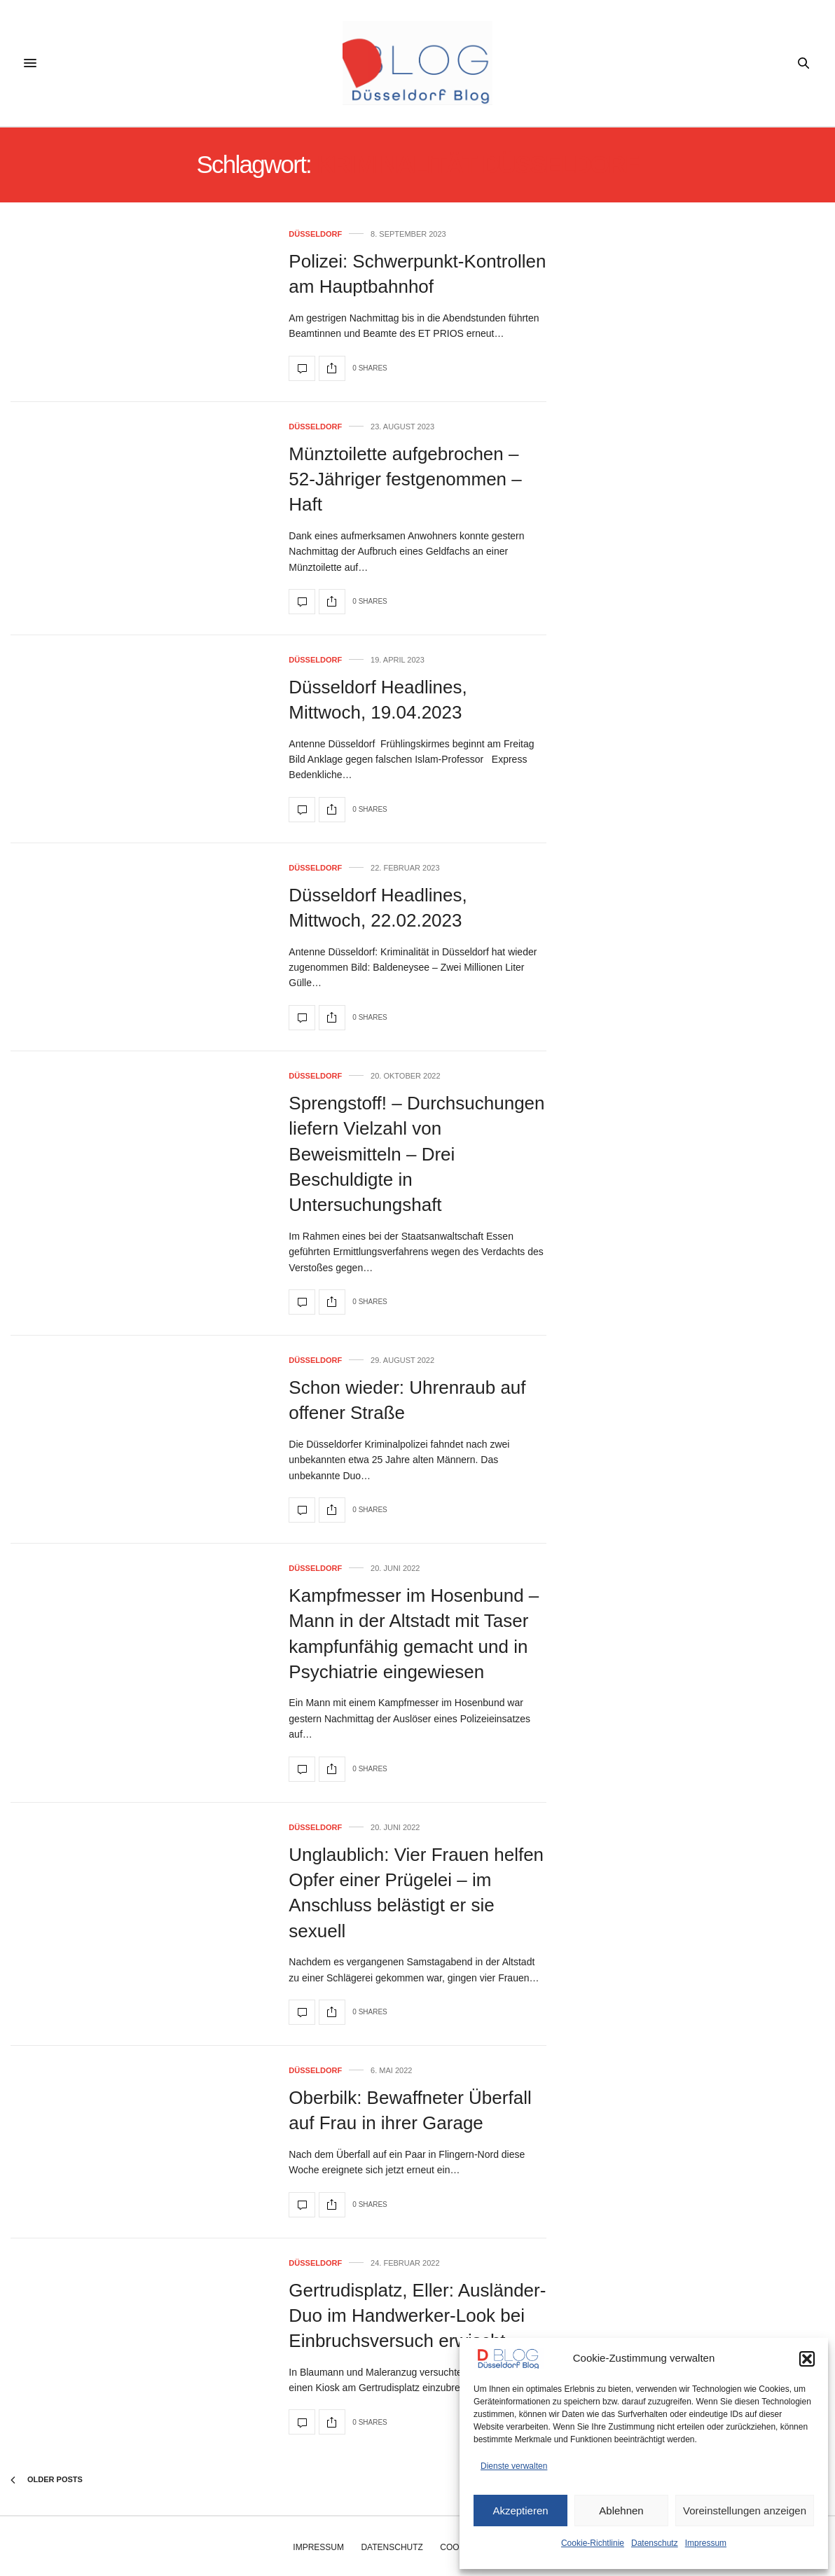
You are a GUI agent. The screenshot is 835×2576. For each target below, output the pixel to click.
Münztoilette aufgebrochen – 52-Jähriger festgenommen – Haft (405, 479)
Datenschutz (654, 2543)
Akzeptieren (520, 2510)
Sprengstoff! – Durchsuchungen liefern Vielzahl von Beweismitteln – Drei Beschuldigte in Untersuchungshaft (416, 1154)
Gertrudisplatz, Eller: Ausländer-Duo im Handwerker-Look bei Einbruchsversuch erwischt (417, 2316)
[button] (807, 2359)
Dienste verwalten (514, 2466)
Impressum (705, 2543)
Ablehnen (621, 2510)
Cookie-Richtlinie (592, 2543)
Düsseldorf (315, 234)
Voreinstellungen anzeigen (744, 2510)
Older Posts (47, 2480)
